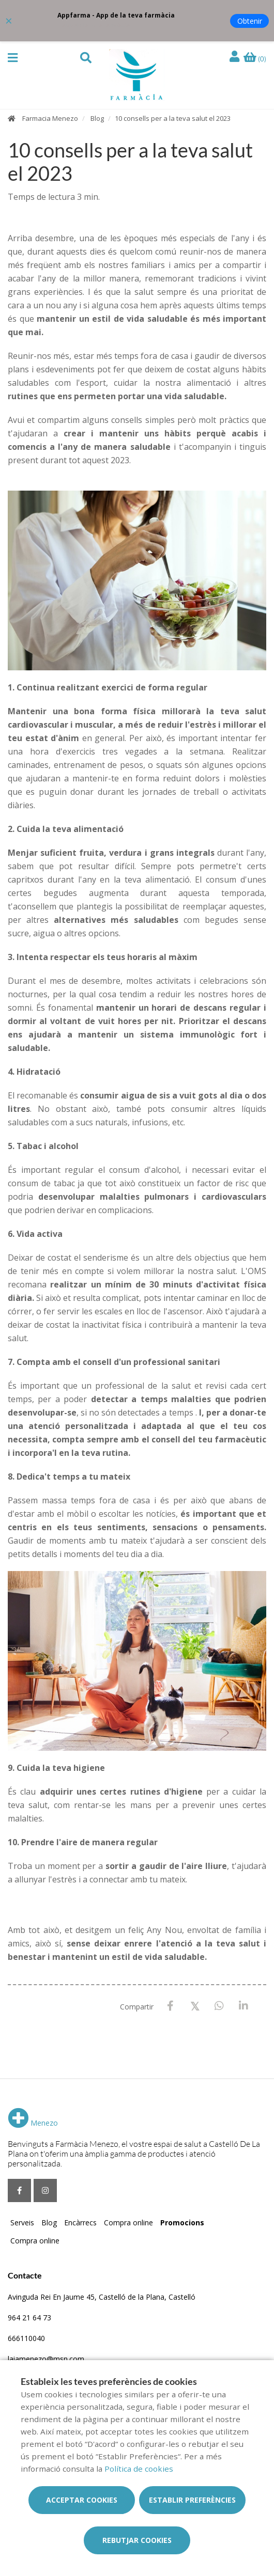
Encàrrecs (80, 2222)
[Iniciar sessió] (235, 57)
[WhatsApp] (219, 2006)
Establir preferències (192, 2500)
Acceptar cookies (81, 2500)
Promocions (182, 2222)
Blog (97, 118)
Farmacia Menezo (50, 118)
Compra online (128, 2222)
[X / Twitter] (194, 2005)
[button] (13, 57)
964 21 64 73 (29, 2317)
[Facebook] (170, 2006)
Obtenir (249, 21)
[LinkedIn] (243, 2006)
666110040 (26, 2338)
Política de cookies (138, 2468)
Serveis (22, 2222)
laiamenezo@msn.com (46, 2359)
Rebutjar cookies (137, 2540)
